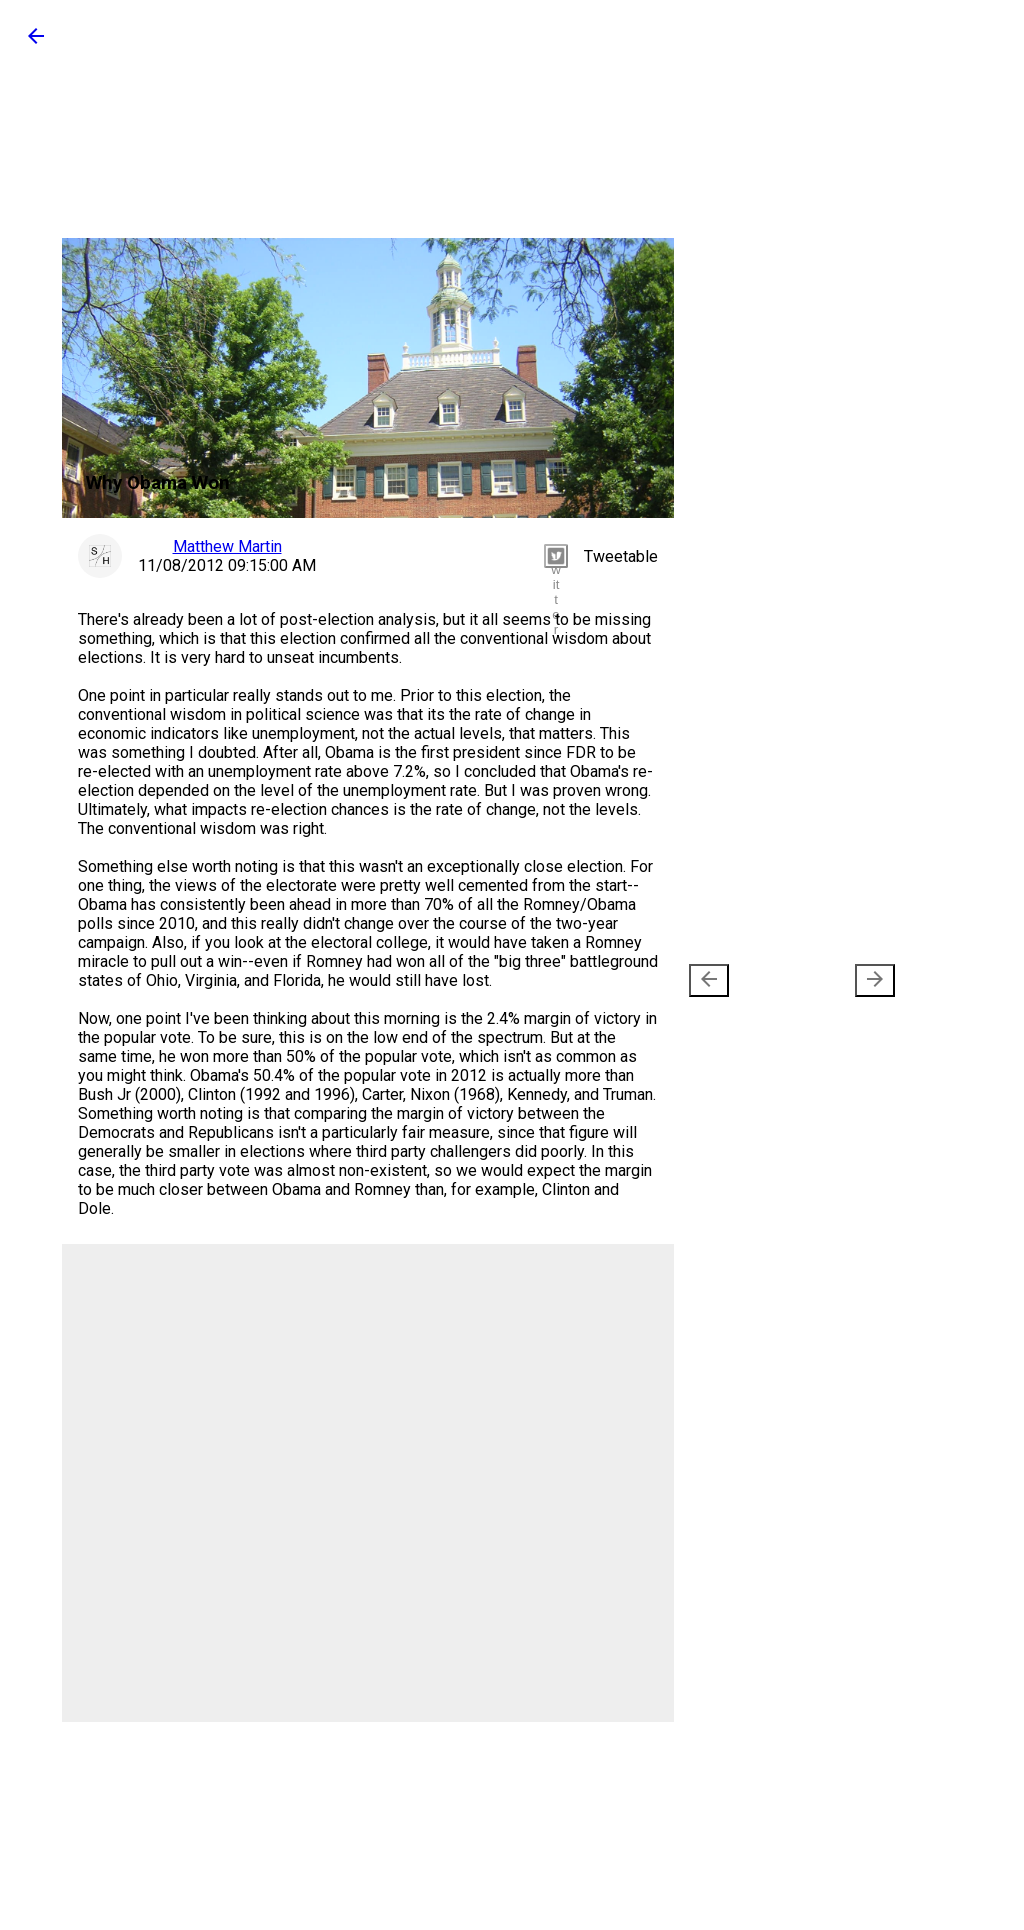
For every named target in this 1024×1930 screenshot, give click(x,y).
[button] (36, 42)
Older (845, 980)
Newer (742, 980)
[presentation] (709, 980)
